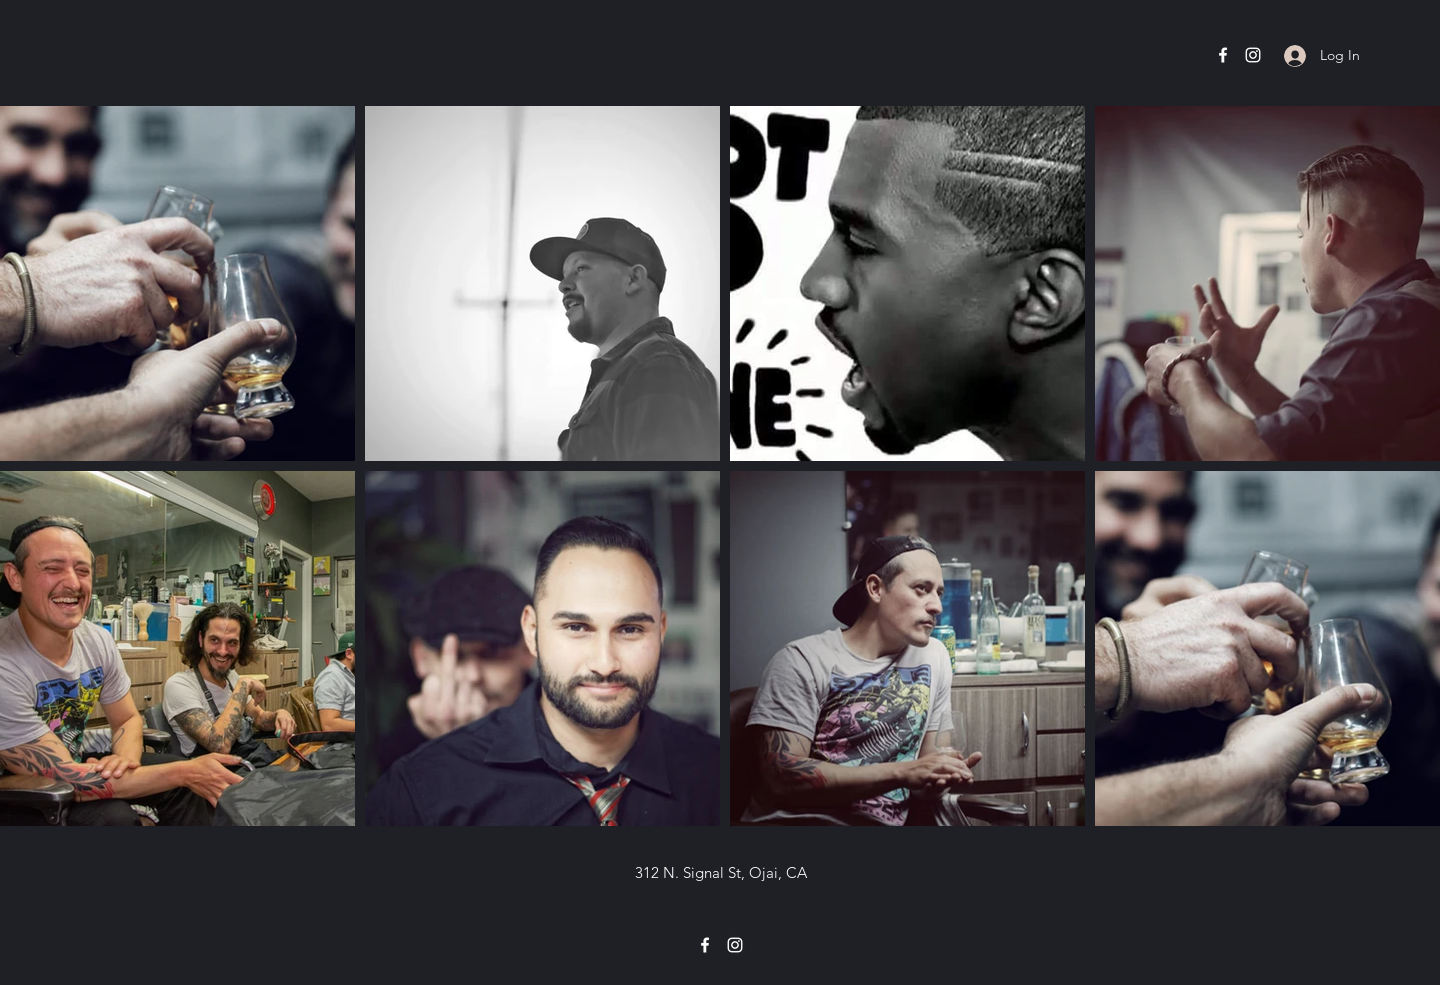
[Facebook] (1223, 55)
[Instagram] (1253, 55)
